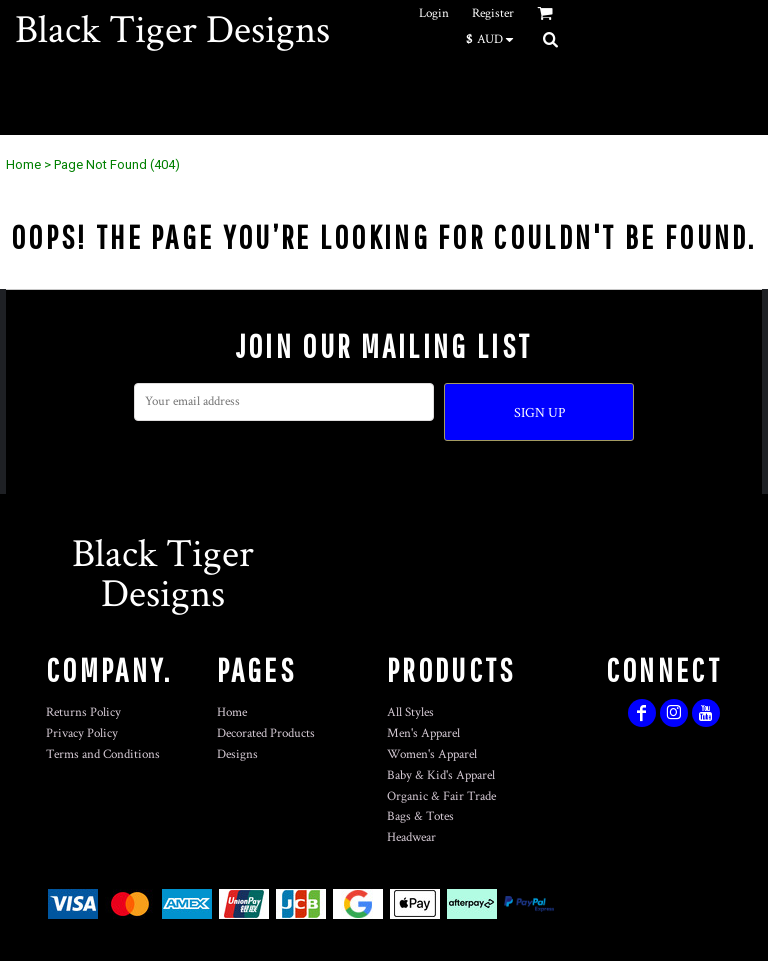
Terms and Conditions (103, 754)
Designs (237, 754)
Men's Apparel (423, 733)
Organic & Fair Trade (441, 796)
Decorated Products (266, 733)
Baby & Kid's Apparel (441, 775)
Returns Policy (83, 712)
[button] (494, 39)
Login (434, 13)
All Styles (410, 712)
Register (493, 13)
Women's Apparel (432, 754)
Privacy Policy (82, 733)
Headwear (411, 837)
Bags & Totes (420, 816)
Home (23, 164)
